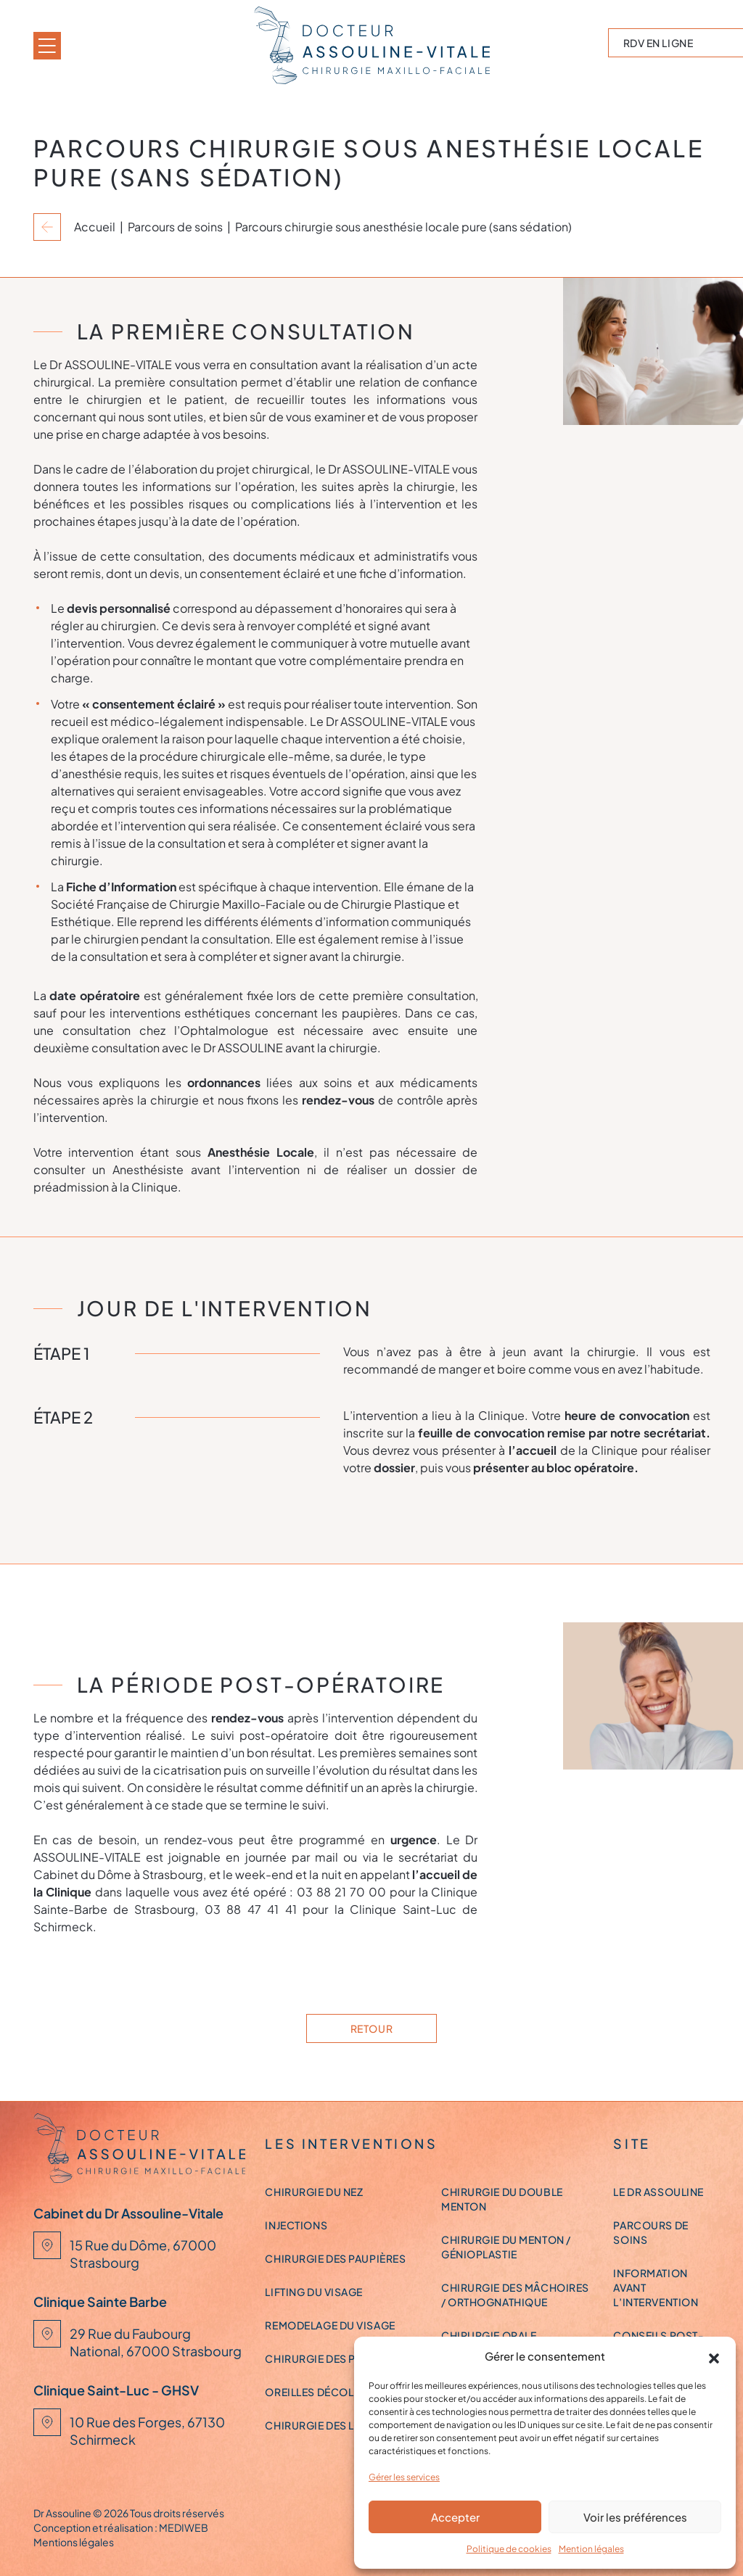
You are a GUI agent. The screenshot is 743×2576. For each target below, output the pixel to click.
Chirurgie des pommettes (339, 2358)
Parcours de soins (175, 226)
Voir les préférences (635, 2517)
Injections (296, 2225)
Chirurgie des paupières (335, 2258)
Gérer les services (404, 2477)
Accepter (455, 2517)
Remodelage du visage (330, 2325)
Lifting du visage (314, 2291)
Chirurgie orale (488, 2335)
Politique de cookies (509, 2548)
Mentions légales (73, 2541)
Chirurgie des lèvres (326, 2425)
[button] (714, 2356)
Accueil (94, 226)
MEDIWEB (183, 2527)
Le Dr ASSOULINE (658, 2191)
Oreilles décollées (321, 2391)
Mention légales (591, 2548)
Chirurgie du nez (314, 2191)
